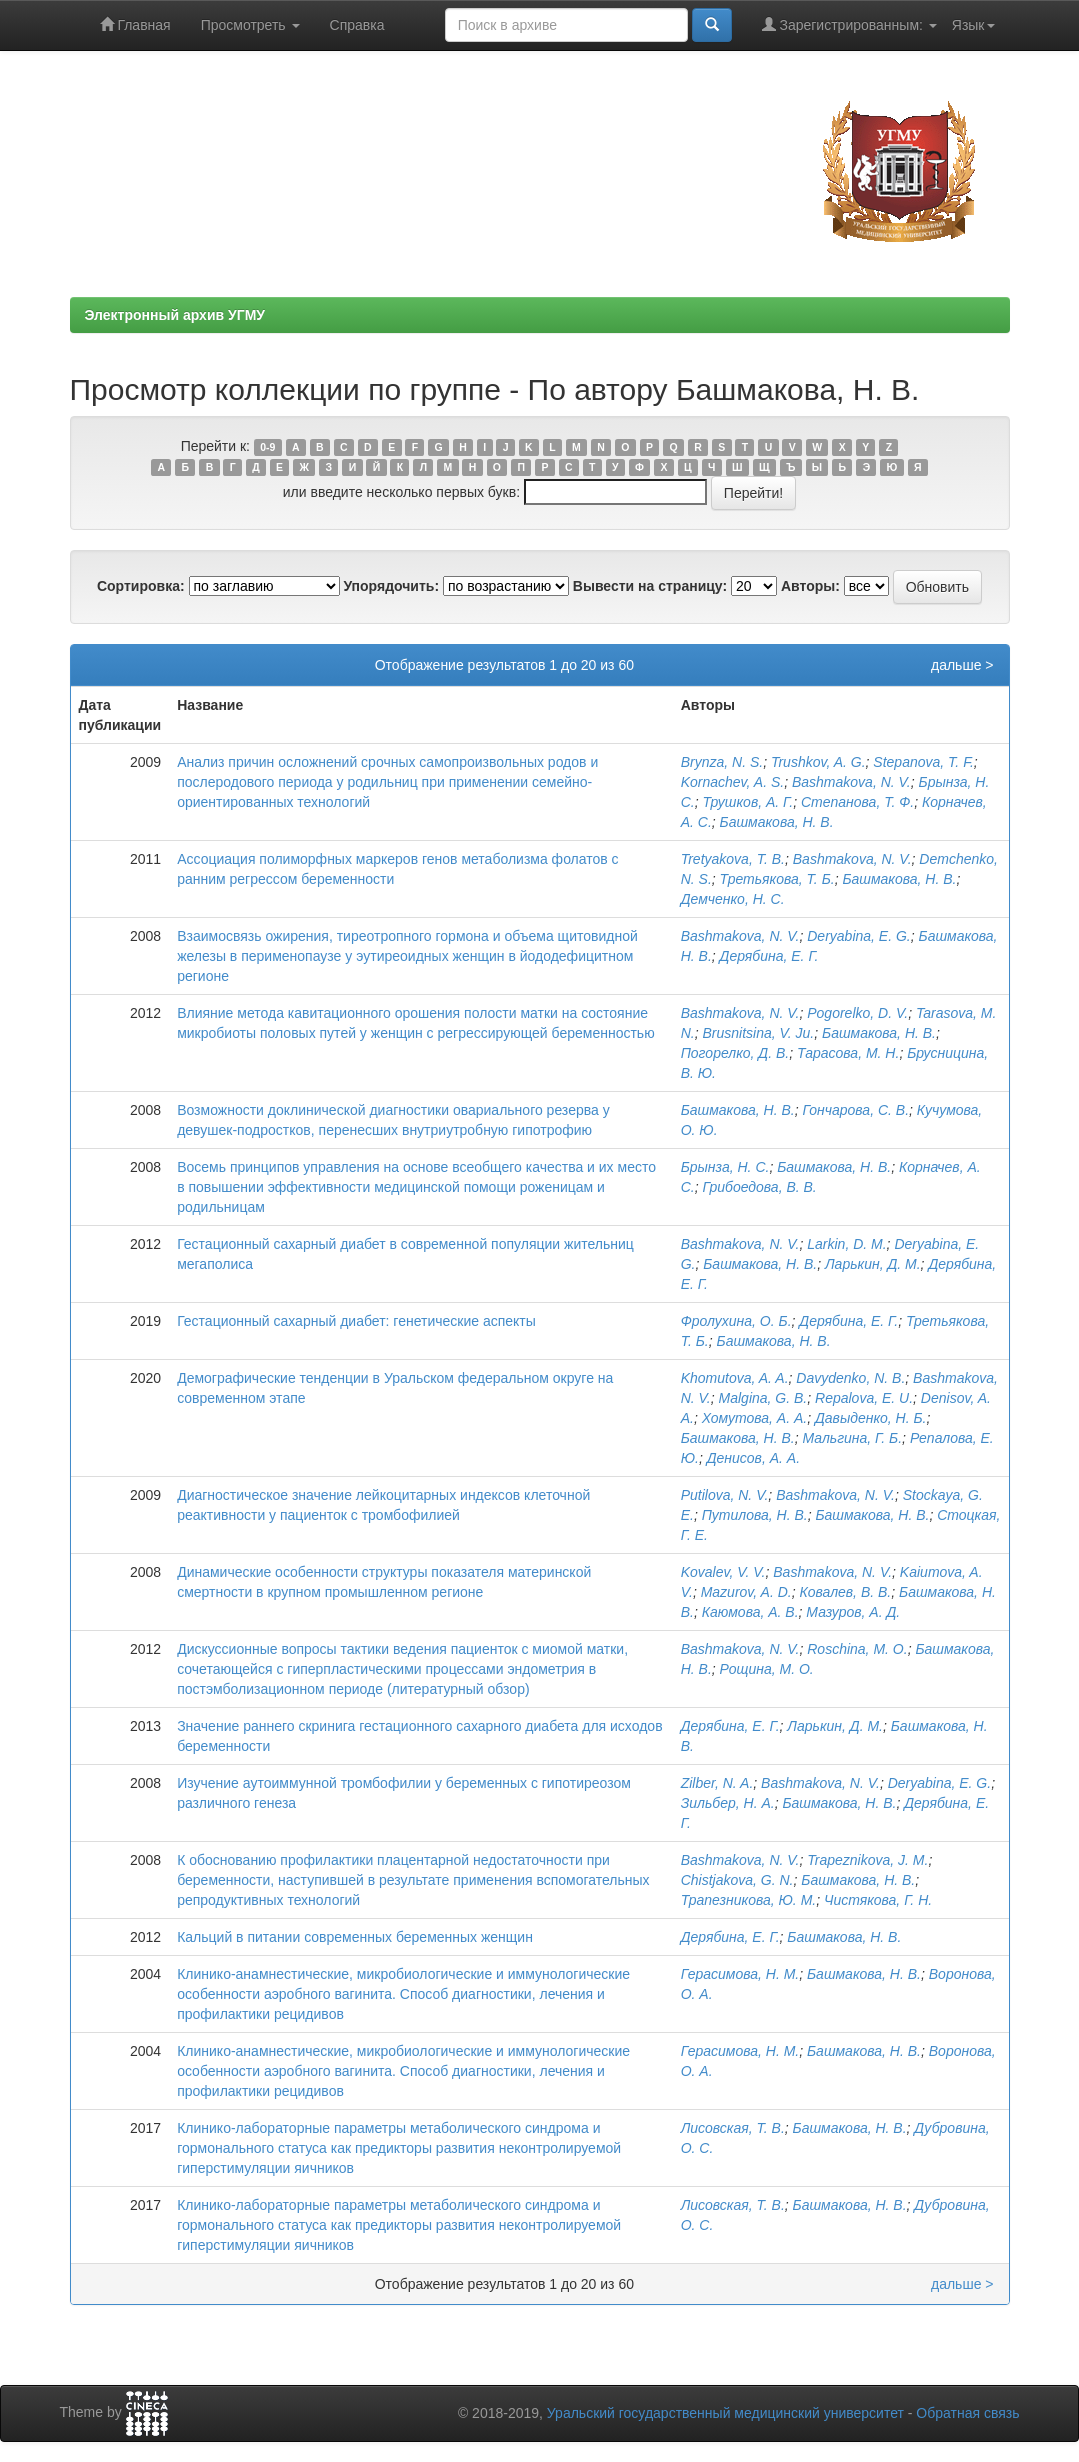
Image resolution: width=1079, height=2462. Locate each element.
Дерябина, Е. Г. (769, 956)
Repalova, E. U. (864, 1398)
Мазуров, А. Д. (853, 1612)
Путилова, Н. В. (755, 1515)
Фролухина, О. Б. (736, 1321)
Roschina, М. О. (857, 1649)
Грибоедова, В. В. (759, 1187)
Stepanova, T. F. (923, 762)
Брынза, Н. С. (725, 1167)
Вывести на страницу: (650, 586)
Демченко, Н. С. (733, 899)
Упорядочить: (391, 586)
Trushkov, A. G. (818, 762)
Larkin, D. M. (846, 1244)
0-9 (267, 447)
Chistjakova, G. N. (737, 1880)
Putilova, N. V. (725, 1495)
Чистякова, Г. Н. (878, 1900)
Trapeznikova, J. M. (867, 1860)
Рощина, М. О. (767, 1669)
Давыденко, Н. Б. (871, 1418)
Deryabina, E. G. (859, 936)
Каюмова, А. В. (750, 1612)
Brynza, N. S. (722, 762)
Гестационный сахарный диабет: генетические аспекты (356, 1321)
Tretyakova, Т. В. (733, 859)
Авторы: (810, 586)
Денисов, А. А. (753, 1458)
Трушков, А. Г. (747, 802)
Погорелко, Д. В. (735, 1053)
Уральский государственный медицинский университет (725, 2413)
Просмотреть (250, 25)
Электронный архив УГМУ (175, 315)
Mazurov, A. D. (746, 1592)
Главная (135, 24)
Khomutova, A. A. (735, 1378)
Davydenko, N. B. (850, 1378)
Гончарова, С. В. (855, 1110)
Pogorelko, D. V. (857, 1013)
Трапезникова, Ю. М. (749, 1900)
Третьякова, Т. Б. (777, 879)
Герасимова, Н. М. (740, 1974)
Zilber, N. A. (717, 1783)
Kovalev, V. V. (723, 1572)
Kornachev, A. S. (733, 782)
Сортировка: (141, 586)
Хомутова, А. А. (754, 1418)
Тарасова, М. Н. (848, 1053)
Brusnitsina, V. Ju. (758, 1033)
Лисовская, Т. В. (733, 2128)
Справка (357, 25)
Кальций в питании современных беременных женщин (355, 1937)
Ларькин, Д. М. (873, 1264)
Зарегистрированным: (849, 24)
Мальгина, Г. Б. (852, 1438)
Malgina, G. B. (763, 1398)
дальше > (962, 665)
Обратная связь (967, 2413)
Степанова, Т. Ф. (857, 802)
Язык (973, 25)
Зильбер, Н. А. (728, 1803)
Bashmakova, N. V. (851, 782)
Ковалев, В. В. (845, 1592)
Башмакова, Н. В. (777, 822)
